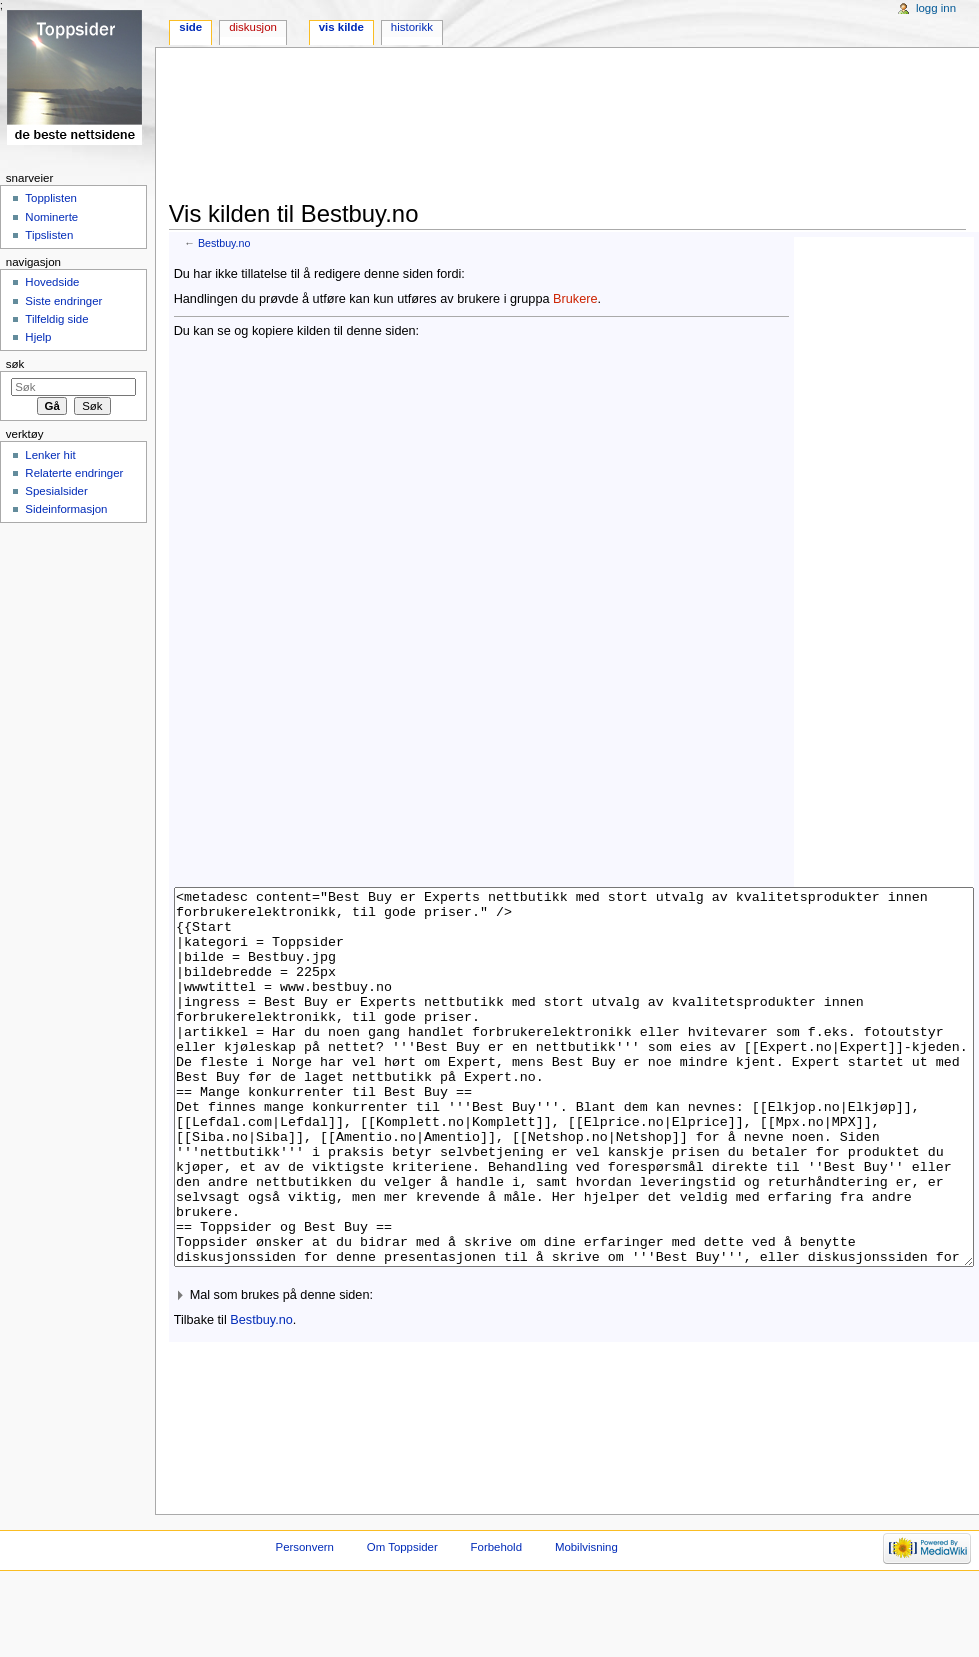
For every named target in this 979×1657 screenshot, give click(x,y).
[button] (574, 1370)
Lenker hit (50, 455)
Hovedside (52, 282)
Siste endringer (63, 301)
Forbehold (496, 1622)
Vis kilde (341, 27)
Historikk (412, 27)
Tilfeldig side (56, 319)
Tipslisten (49, 235)
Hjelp (38, 337)
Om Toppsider (402, 1622)
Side (190, 27)
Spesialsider (56, 491)
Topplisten (51, 198)
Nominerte (51, 217)
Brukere (575, 299)
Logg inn (936, 8)
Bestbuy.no (224, 243)
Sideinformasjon (66, 509)
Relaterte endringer (74, 473)
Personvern (305, 1622)
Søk (15, 364)
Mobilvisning (586, 1622)
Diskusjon (253, 27)
